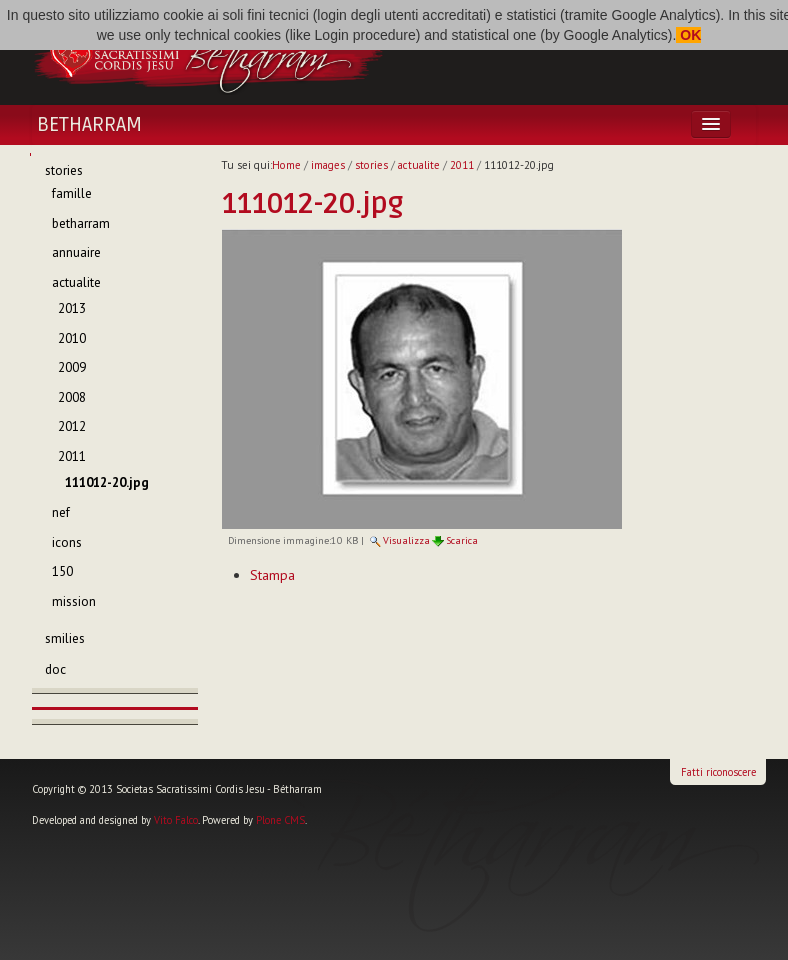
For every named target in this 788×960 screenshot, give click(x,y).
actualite (419, 165)
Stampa (272, 575)
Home (286, 165)
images (328, 165)
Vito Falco (176, 820)
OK (688, 35)
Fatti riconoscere (718, 772)
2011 (462, 165)
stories (371, 165)
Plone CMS (280, 820)
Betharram (89, 125)
